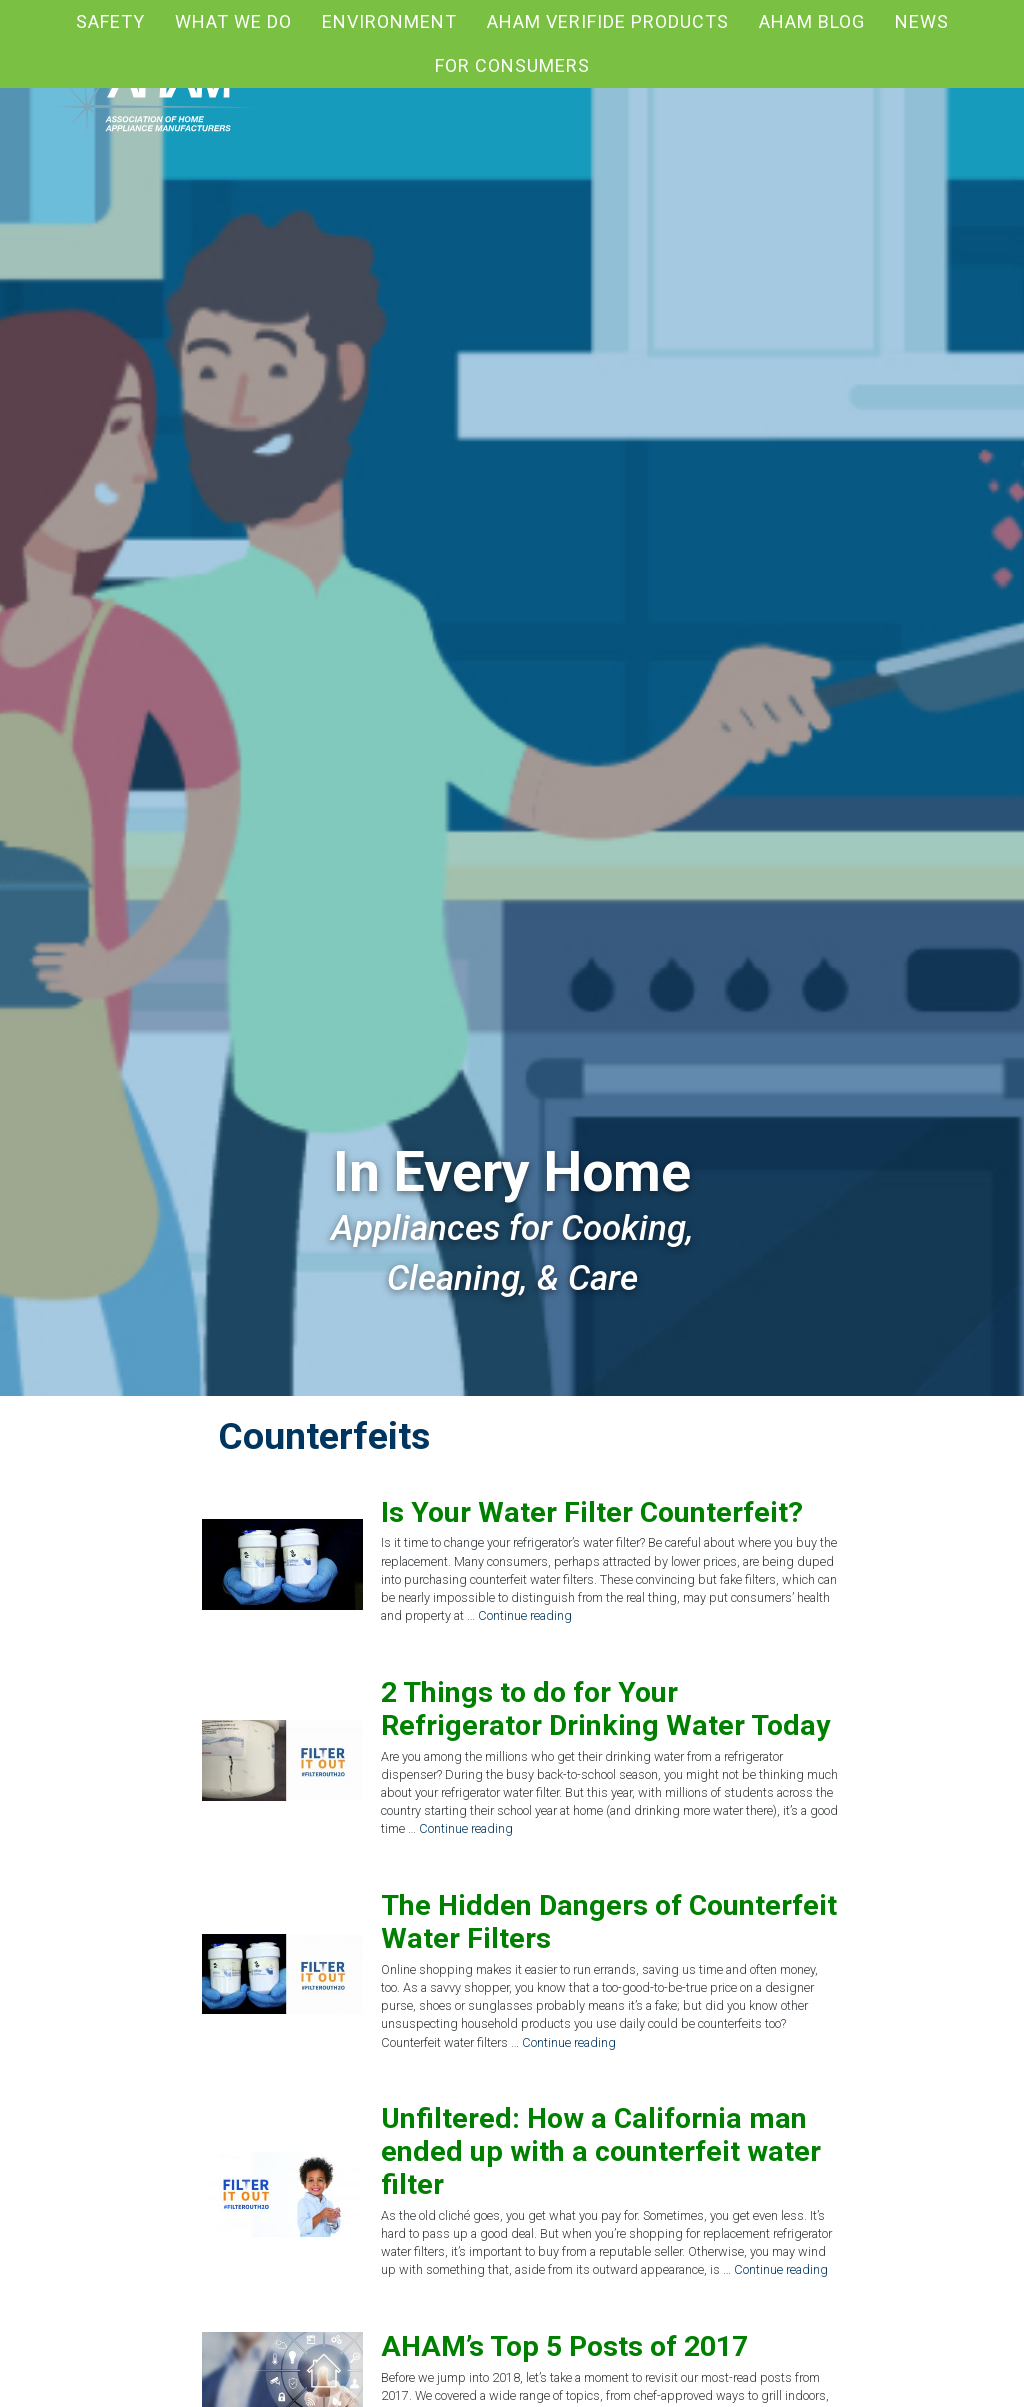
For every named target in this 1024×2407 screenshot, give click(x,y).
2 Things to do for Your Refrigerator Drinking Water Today (605, 1709)
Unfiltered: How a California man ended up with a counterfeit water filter (601, 2151)
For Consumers (512, 65)
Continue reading (525, 1615)
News (922, 21)
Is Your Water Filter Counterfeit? (592, 1512)
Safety (110, 21)
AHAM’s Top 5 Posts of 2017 (564, 2346)
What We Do (233, 21)
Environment (389, 21)
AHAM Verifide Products (608, 21)
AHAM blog (812, 21)
